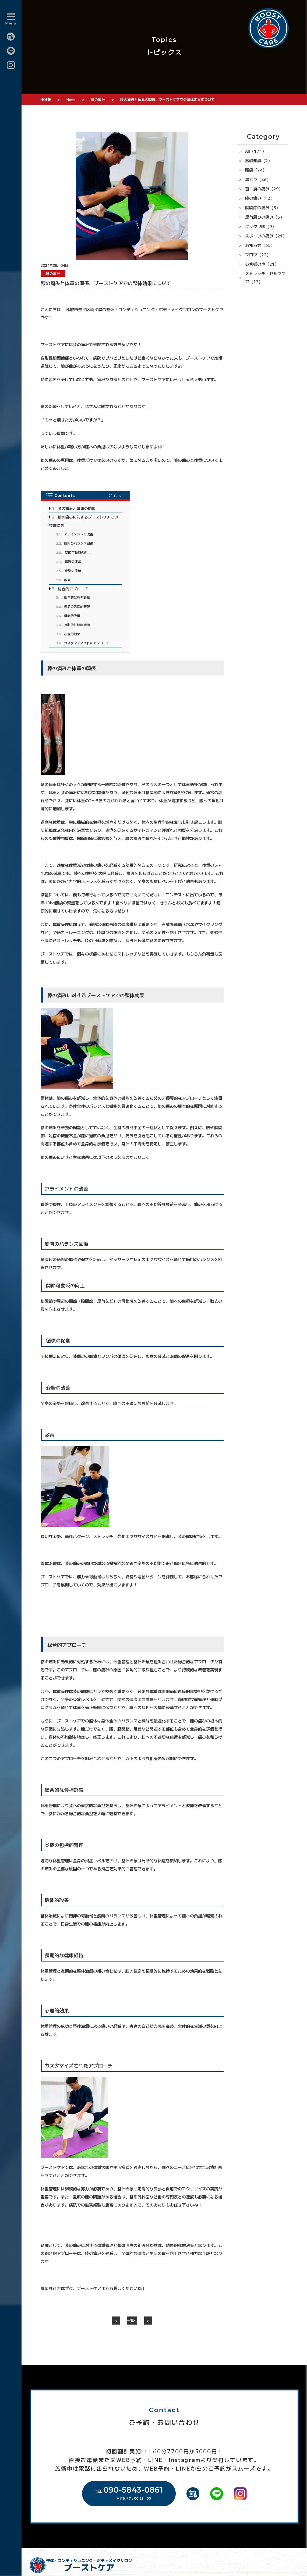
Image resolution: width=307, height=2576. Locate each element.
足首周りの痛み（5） (264, 217)
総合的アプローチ (70, 588)
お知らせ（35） (260, 245)
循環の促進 (68, 560)
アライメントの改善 (74, 533)
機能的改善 (68, 614)
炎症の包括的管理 (73, 605)
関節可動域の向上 (73, 551)
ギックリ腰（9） (260, 226)
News (71, 99)
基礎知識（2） (258, 160)
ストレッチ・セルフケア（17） (265, 277)
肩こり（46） (258, 179)
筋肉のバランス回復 (74, 542)
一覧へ (132, 2319)
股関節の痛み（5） (262, 207)
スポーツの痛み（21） (266, 236)
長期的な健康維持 (73, 623)
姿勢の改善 (68, 569)
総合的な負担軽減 (73, 596)
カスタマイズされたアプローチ (82, 642)
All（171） (255, 151)
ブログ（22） (258, 254)
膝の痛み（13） (260, 198)
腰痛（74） (256, 170)
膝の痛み (98, 99)
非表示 (115, 495)
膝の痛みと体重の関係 (74, 508)
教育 (63, 579)
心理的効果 (68, 633)
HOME (46, 99)
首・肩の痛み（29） (264, 188)
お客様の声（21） (262, 264)
